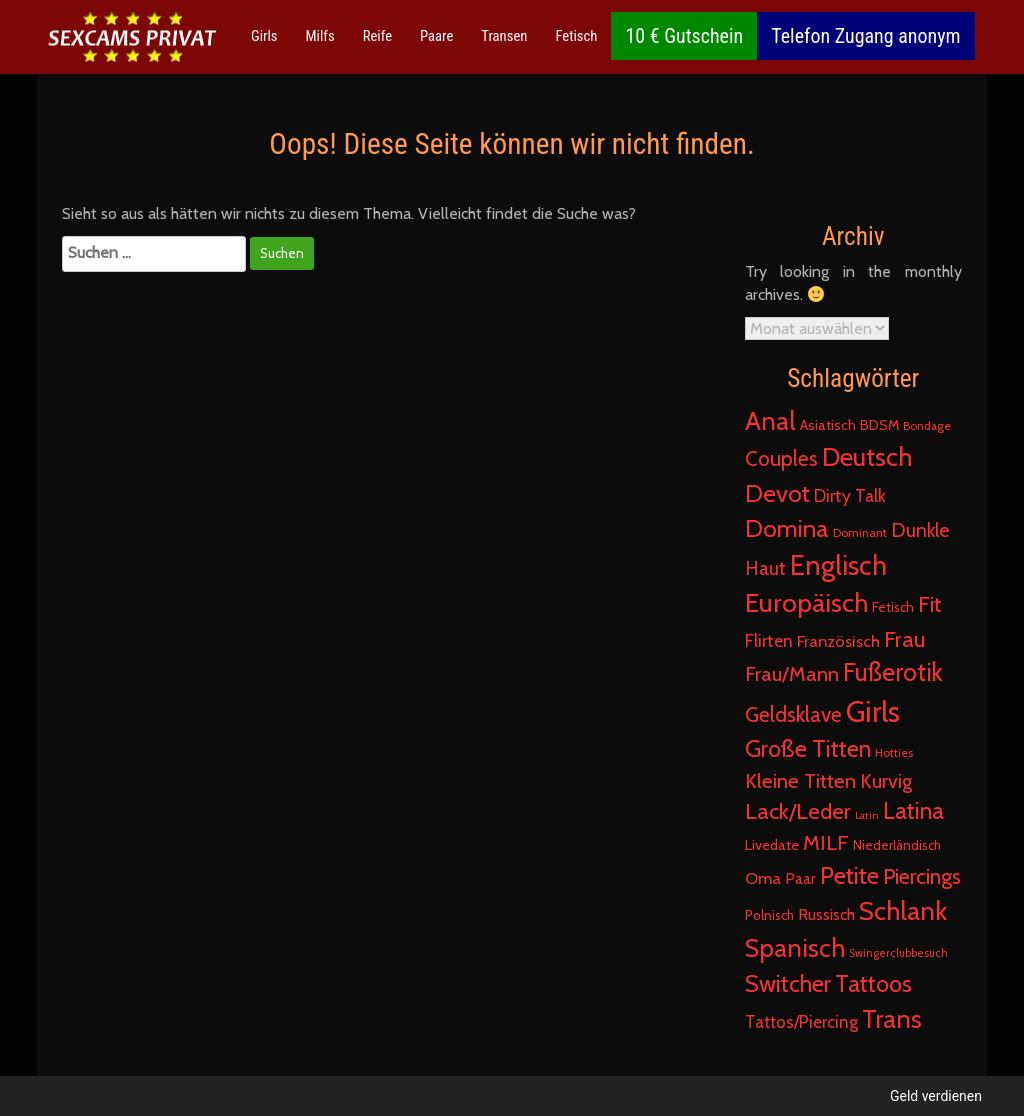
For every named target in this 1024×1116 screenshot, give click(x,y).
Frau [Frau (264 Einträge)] (904, 639)
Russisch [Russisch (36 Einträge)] (826, 914)
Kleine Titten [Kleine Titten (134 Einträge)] (800, 780)
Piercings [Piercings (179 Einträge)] (922, 876)
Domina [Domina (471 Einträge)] (787, 528)
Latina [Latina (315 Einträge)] (913, 811)
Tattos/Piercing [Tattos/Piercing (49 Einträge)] (801, 1022)
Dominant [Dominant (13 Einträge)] (860, 532)
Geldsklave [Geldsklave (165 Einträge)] (793, 714)
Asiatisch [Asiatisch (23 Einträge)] (828, 425)
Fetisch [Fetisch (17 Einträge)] (893, 607)
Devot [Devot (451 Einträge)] (777, 493)
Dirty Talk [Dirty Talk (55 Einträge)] (850, 495)
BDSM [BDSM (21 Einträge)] (879, 425)
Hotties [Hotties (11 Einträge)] (894, 752)
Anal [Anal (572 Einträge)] (770, 421)
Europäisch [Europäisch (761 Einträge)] (806, 603)
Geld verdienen (936, 1096)
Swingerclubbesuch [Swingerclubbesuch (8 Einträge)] (898, 953)
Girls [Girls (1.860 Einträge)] (873, 711)
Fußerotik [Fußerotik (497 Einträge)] (893, 672)
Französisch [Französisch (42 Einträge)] (838, 641)
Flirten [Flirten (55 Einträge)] (769, 640)
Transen (504, 36)
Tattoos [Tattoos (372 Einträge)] (873, 983)
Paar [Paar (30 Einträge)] (800, 878)
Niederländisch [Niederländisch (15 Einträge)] (897, 845)
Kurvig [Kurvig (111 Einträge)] (886, 781)
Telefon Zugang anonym (865, 36)
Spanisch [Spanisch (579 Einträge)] (795, 948)
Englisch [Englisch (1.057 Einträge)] (838, 565)
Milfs (320, 36)
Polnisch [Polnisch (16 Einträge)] (769, 915)
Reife (377, 36)
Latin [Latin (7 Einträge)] (867, 815)
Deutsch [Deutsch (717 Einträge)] (867, 457)
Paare (436, 36)
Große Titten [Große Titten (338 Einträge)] (808, 748)
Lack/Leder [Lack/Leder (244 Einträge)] (798, 811)
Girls (264, 36)
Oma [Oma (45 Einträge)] (763, 878)
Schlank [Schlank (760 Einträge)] (903, 911)
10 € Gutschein (684, 36)
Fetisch (576, 36)
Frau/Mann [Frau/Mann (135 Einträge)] (792, 673)
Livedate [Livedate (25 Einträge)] (772, 845)
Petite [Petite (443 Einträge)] (849, 875)
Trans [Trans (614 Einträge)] (892, 1018)
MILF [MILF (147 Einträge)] (826, 842)
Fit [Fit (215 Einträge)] (930, 604)
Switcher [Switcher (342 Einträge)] (788, 983)
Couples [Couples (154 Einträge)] (781, 458)
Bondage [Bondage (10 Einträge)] (927, 426)
